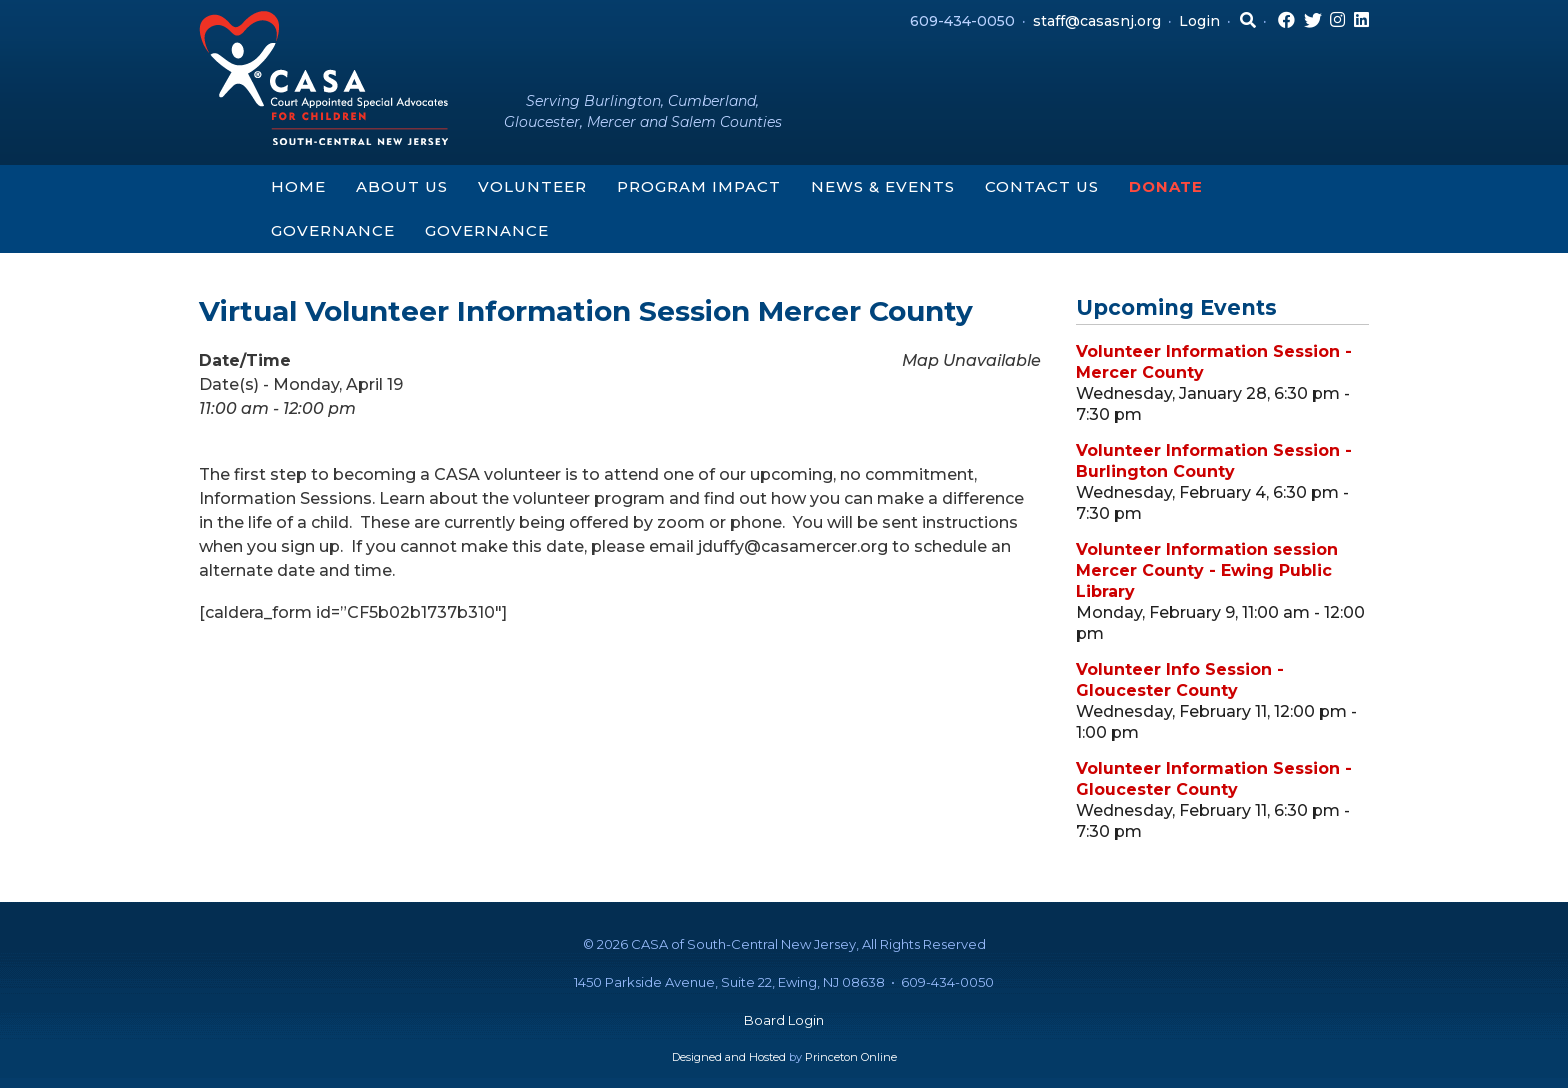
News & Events (883, 186)
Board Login (784, 1020)
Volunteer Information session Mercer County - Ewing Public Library (1207, 570)
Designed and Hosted (729, 1057)
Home (298, 186)
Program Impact (699, 186)
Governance (333, 230)
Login (1199, 21)
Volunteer (532, 186)
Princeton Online (851, 1057)
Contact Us (1042, 186)
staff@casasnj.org (1097, 21)
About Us (402, 186)
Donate (1166, 186)
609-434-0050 (962, 21)
